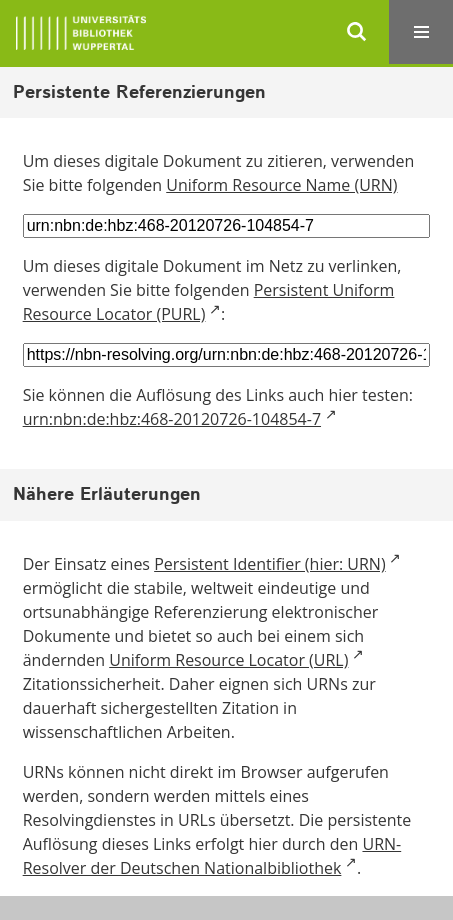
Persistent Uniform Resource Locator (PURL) (209, 302)
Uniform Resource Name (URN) (281, 185)
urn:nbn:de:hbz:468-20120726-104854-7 (172, 419)
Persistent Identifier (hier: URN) (269, 564)
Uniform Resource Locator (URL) (228, 660)
